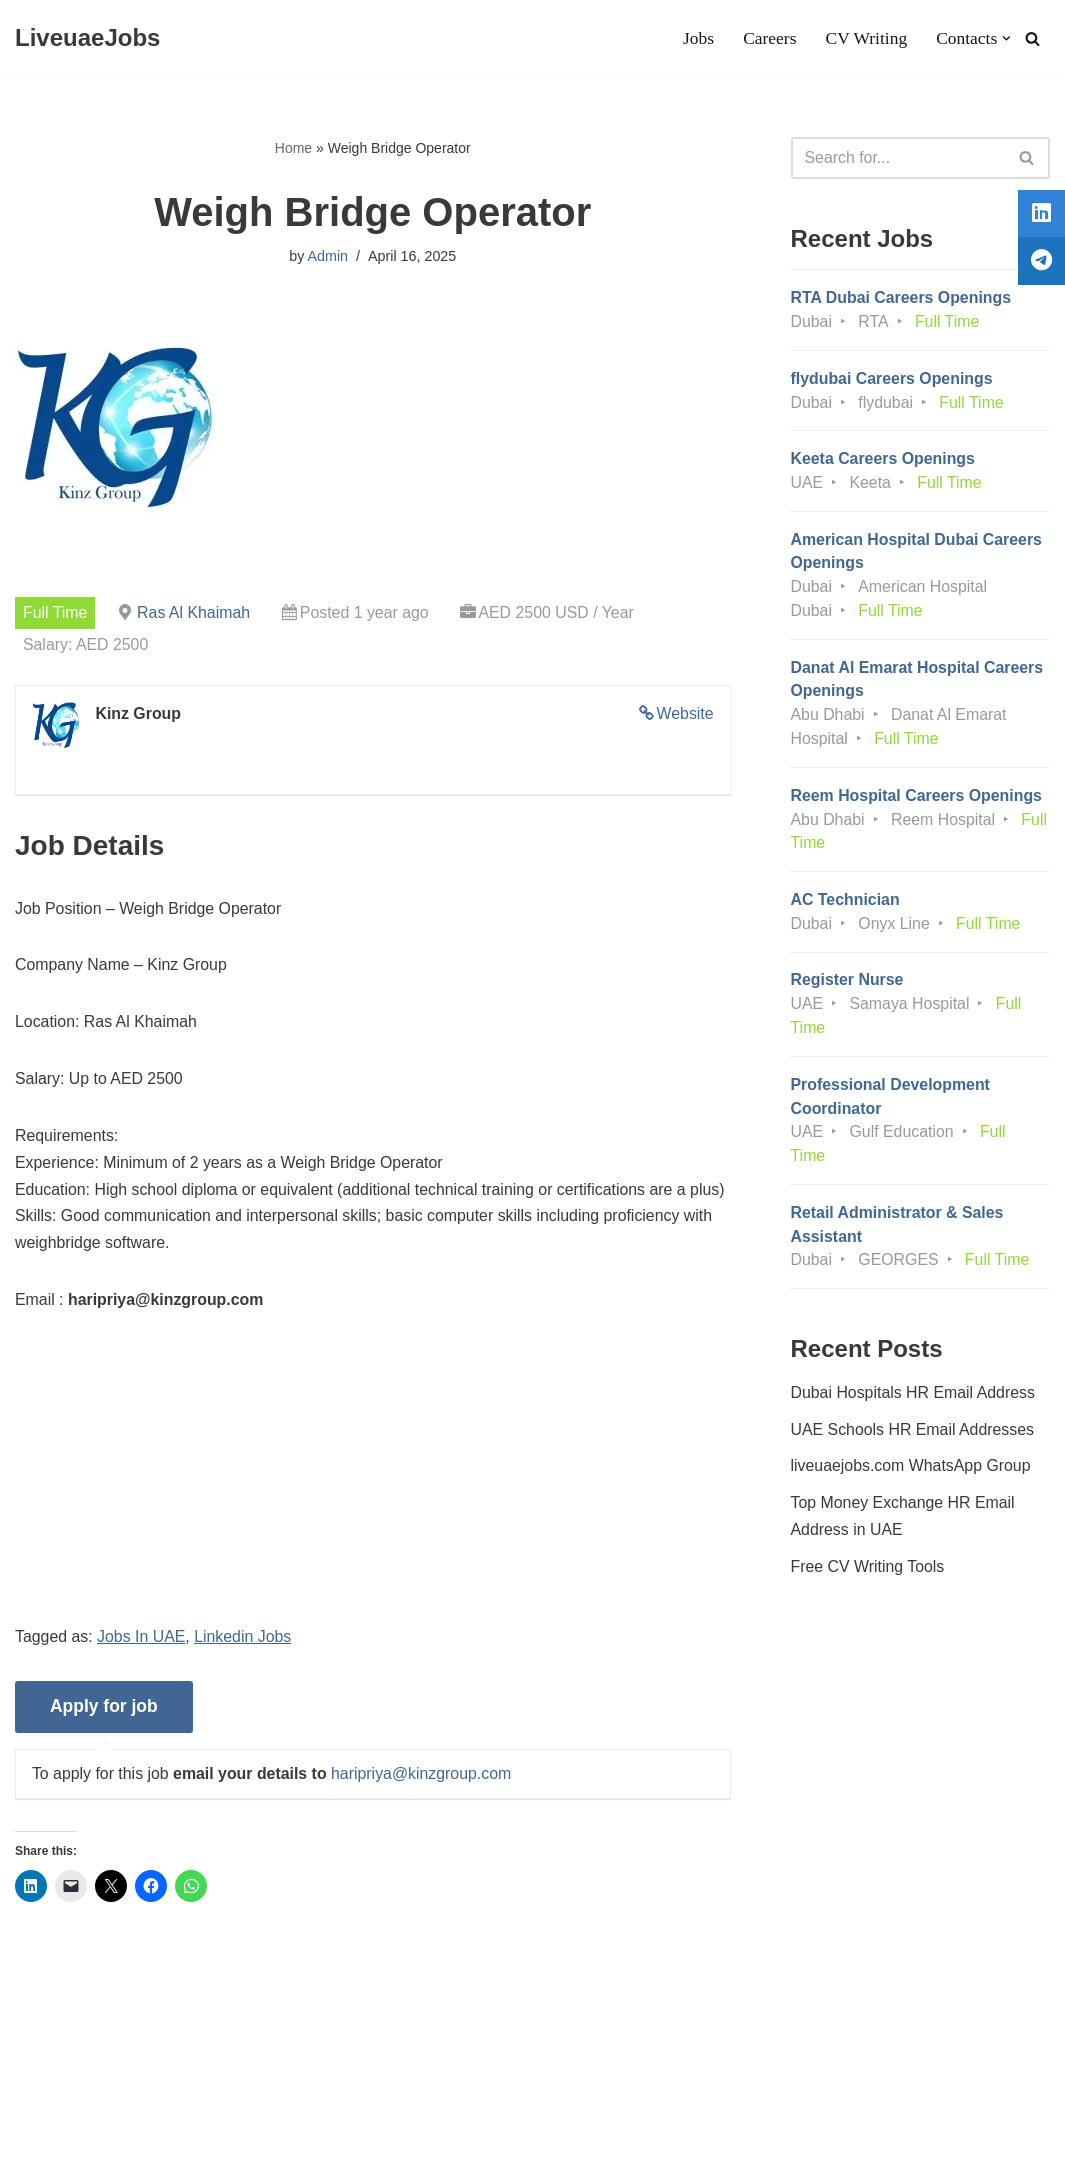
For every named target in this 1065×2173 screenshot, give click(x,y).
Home (293, 148)
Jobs (696, 39)
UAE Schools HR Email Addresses (913, 1438)
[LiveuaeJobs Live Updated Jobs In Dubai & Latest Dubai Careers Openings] (87, 38)
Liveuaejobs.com (75, 2147)
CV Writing (865, 39)
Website (685, 713)
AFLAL (260, 2147)
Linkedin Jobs (245, 1641)
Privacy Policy (178, 2097)
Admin (327, 257)
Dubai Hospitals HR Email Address (914, 1400)
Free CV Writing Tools (868, 1576)
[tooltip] (1038, 217)
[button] (1006, 38)
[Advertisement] (373, 1488)
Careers (769, 39)
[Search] (1032, 38)
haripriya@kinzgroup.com (424, 1778)
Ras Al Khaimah (195, 612)
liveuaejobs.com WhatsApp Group (912, 1475)
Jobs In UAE (142, 1641)
